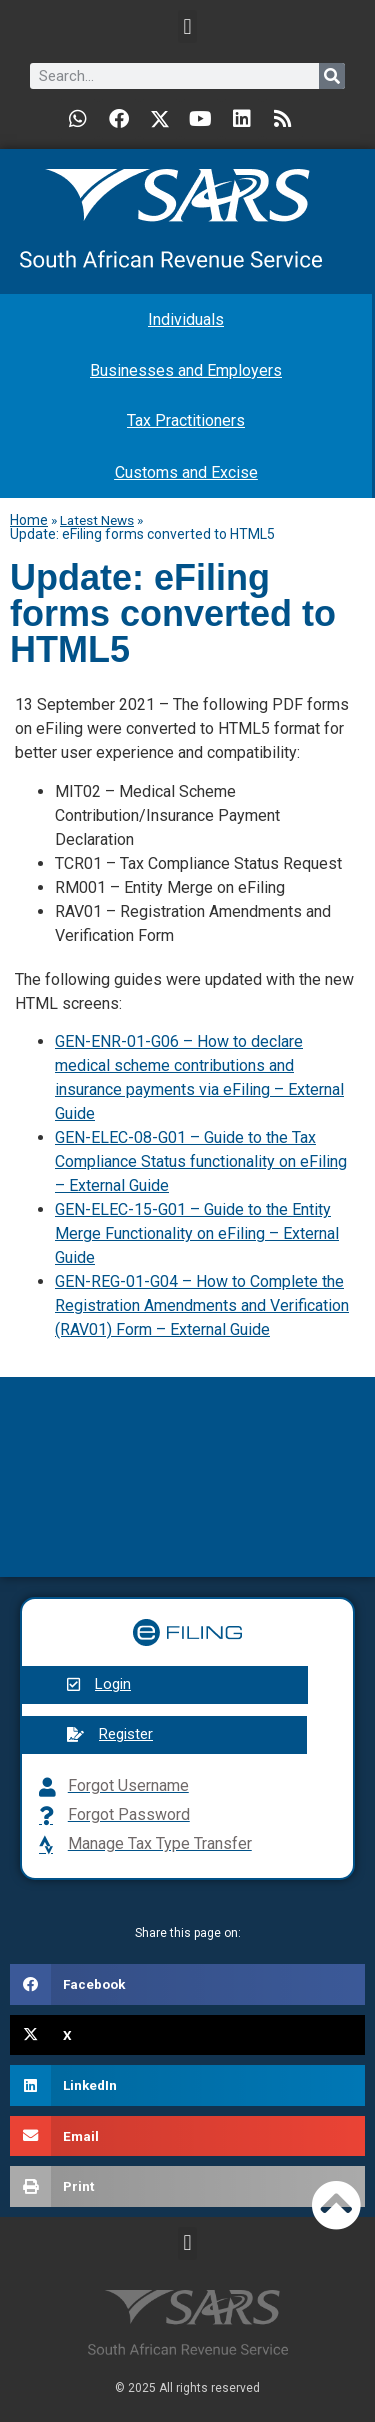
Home (29, 520)
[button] (187, 26)
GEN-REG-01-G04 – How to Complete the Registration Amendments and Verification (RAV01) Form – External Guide (202, 1305)
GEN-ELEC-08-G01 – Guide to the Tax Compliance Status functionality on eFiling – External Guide (201, 1161)
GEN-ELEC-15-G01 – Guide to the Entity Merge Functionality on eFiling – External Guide (197, 1233)
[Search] (332, 76)
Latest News (97, 520)
